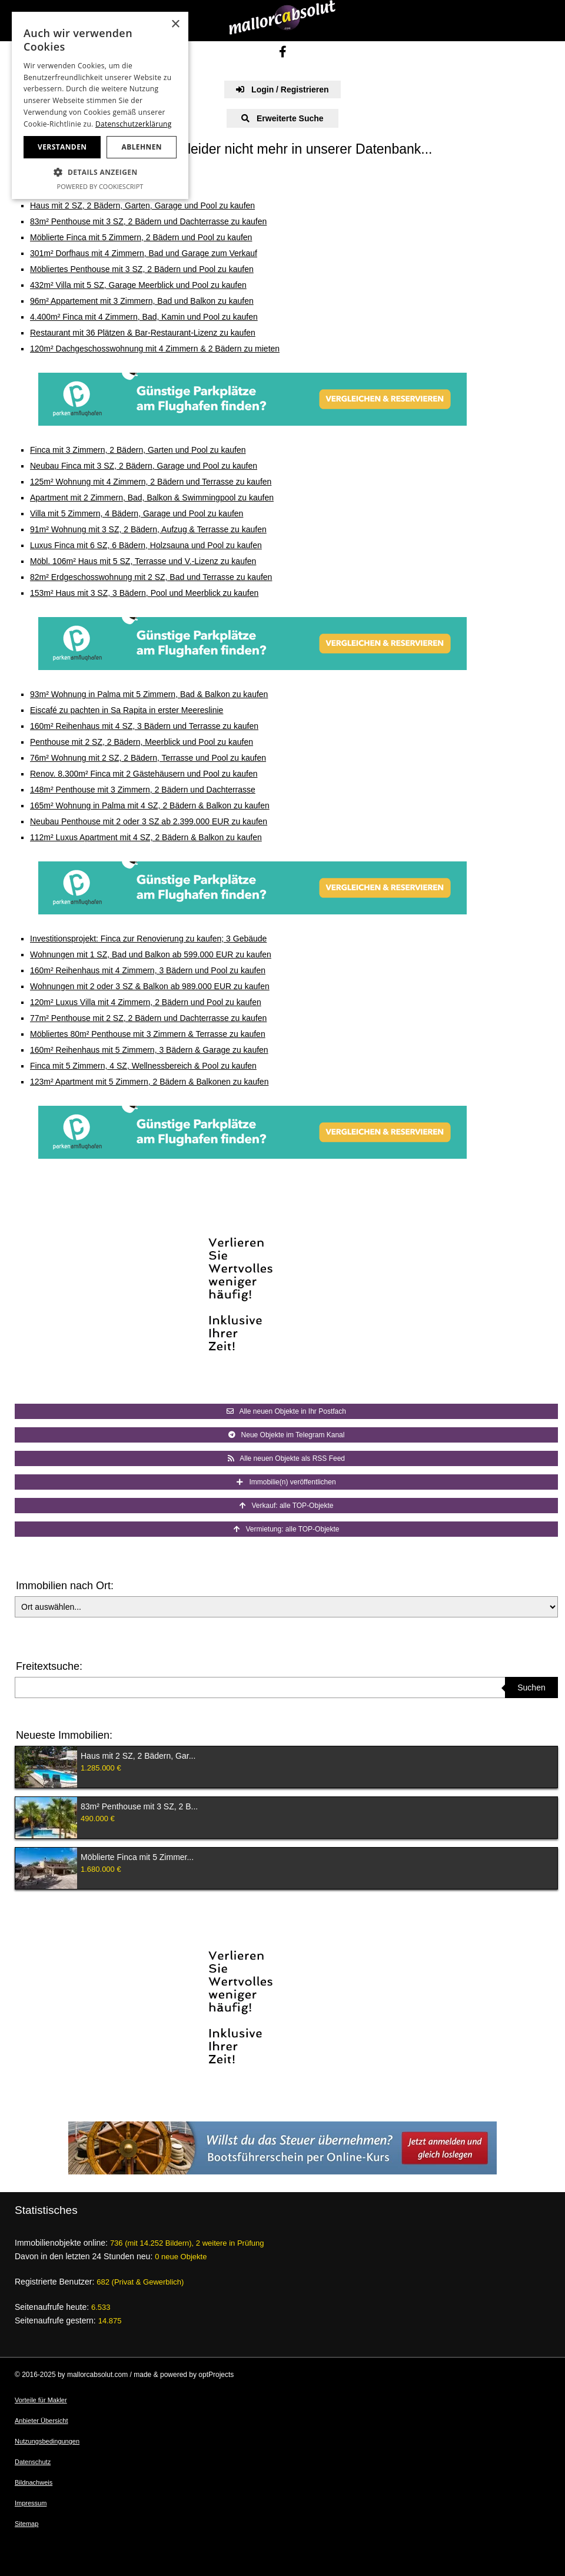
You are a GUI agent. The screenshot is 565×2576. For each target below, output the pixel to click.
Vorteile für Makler (41, 2399)
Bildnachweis (33, 2482)
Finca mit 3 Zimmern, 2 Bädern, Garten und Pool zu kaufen (138, 450)
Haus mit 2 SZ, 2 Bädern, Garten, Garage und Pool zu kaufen (142, 205)
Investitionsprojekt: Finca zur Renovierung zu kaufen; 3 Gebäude (148, 938)
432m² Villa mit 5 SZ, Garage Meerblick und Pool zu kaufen (138, 285)
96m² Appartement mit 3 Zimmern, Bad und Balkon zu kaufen (142, 301)
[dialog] (100, 105)
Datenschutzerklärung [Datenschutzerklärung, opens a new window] (133, 124)
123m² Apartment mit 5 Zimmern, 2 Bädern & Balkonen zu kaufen (149, 1081)
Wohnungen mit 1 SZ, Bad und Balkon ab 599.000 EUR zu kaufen (150, 954)
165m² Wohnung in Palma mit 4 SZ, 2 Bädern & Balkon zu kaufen (150, 805)
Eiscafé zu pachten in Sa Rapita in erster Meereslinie (126, 710)
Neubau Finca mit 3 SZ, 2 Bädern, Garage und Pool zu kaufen (143, 465)
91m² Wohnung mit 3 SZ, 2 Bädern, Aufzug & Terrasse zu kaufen (148, 529)
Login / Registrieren (282, 89)
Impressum (30, 2503)
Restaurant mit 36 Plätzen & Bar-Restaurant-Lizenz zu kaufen (142, 332)
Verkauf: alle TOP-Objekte (287, 1505)
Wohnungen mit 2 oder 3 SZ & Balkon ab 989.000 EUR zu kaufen (150, 986)
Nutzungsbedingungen (47, 2441)
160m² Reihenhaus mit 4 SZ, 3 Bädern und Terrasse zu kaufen (144, 726)
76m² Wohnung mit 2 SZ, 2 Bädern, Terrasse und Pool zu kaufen (148, 757)
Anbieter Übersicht (41, 2420)
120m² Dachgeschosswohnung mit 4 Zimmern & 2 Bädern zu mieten (155, 348)
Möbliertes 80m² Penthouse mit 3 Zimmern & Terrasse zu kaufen (147, 1034)
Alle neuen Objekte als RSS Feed (286, 1458)
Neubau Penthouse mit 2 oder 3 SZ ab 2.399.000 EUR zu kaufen (148, 821)
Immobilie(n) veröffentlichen (286, 1482)
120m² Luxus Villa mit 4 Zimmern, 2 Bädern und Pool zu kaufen (145, 1002)
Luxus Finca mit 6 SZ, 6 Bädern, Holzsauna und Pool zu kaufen (146, 545)
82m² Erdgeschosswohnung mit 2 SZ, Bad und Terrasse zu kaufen (151, 577)
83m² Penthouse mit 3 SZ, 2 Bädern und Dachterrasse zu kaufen (148, 221)
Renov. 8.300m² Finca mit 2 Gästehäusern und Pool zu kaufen (144, 773)
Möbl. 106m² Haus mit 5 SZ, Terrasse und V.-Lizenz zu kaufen (143, 561)
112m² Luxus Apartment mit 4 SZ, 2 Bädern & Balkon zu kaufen (146, 837)
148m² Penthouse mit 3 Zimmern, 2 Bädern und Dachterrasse (142, 789)
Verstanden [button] (62, 147)
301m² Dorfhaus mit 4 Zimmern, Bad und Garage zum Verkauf (143, 253)
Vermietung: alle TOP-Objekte (287, 1529)
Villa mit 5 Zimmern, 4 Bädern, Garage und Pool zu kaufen (136, 513)
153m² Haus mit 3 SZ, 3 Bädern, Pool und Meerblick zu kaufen (144, 593)
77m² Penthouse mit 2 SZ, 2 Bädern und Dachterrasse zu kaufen (148, 1018)
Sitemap (26, 2523)
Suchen (531, 1687)
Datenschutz (33, 2461)
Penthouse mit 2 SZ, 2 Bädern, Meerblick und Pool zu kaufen (141, 742)
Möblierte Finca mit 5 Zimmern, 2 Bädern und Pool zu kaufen (141, 237)
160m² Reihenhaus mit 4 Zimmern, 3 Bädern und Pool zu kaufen (147, 970)
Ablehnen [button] (142, 147)
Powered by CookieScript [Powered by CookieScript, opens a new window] (100, 186)
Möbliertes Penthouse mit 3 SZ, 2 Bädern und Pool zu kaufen (142, 269)
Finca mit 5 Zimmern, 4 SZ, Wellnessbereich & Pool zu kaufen (143, 1065)
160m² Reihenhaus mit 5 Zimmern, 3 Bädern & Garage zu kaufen (149, 1050)
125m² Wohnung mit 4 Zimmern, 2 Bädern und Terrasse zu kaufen (150, 481)
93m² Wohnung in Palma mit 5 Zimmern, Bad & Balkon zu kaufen (149, 694)
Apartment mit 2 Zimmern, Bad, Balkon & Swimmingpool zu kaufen (152, 497)
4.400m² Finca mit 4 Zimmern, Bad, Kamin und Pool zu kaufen (144, 316)
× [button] (175, 24)
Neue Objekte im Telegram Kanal (286, 1435)
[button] (100, 172)
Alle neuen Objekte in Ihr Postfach (286, 1411)
